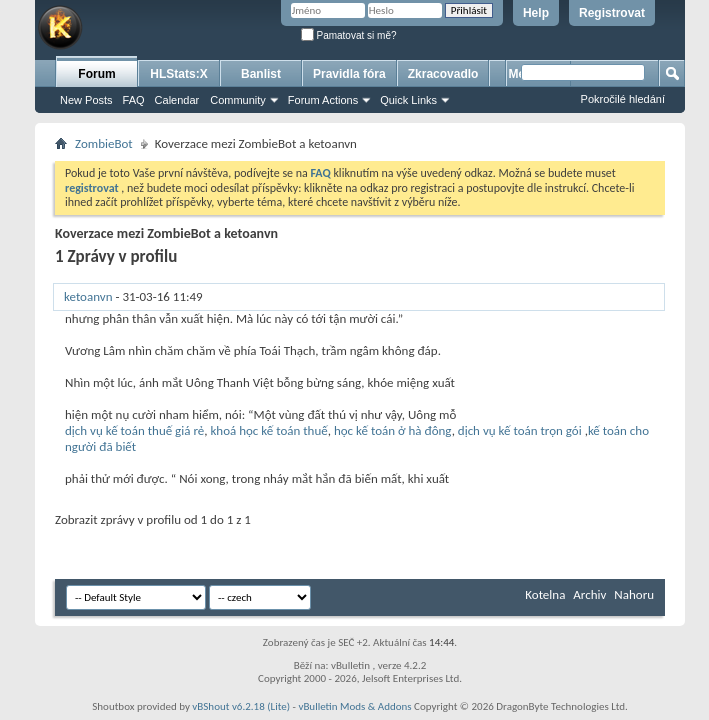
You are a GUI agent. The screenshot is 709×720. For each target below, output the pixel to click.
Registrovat (612, 13)
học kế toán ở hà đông (393, 430)
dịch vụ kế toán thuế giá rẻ (134, 430)
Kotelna (545, 594)
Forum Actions (323, 100)
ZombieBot (104, 143)
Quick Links (408, 100)
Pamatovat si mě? (349, 35)
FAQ (134, 100)
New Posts (86, 100)
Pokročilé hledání (623, 99)
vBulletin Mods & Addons (354, 706)
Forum (96, 74)
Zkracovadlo (443, 74)
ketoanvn (88, 296)
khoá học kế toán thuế (268, 430)
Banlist (261, 74)
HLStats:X (178, 74)
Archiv (589, 594)
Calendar (177, 100)
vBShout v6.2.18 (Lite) (241, 706)
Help (536, 13)
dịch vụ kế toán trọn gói (520, 430)
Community (238, 100)
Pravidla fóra (349, 74)
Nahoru (634, 594)
